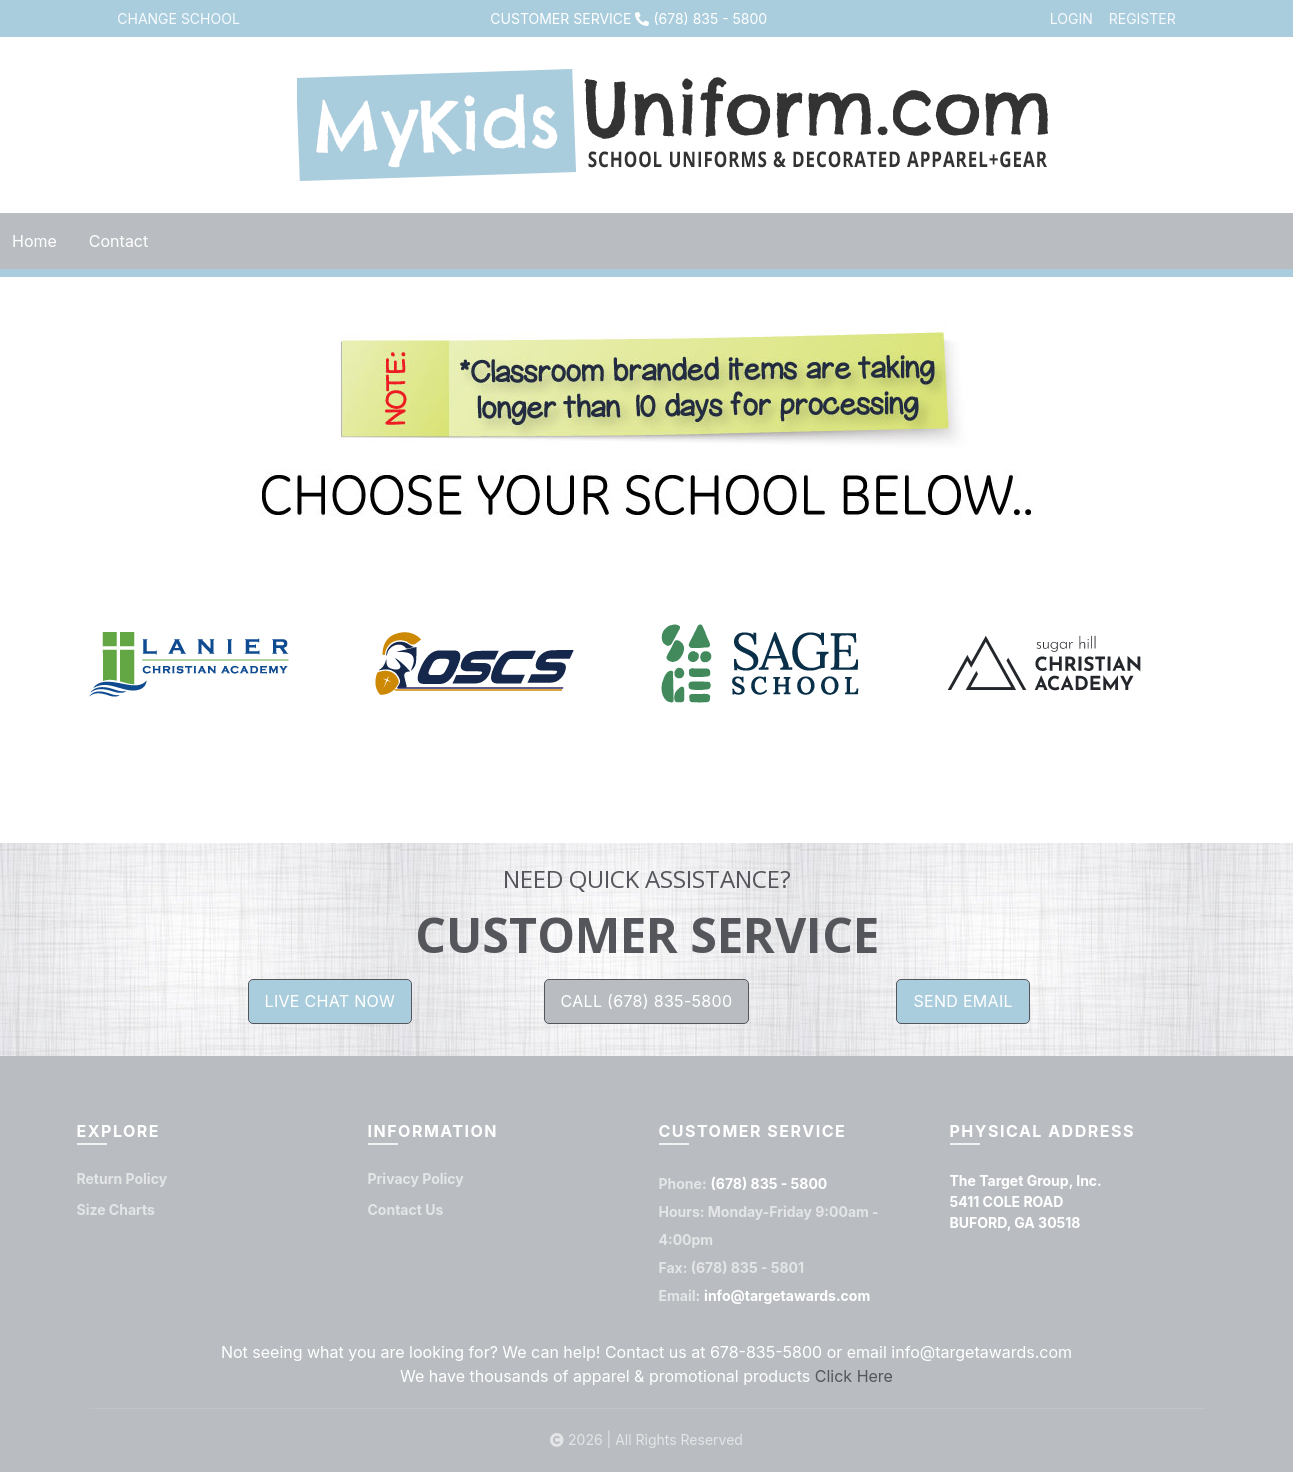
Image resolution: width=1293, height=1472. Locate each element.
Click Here (854, 1377)
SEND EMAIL (962, 1002)
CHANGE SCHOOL (178, 18)
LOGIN (1071, 18)
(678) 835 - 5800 (710, 18)
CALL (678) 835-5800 (647, 1002)
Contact (118, 241)
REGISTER (1142, 18)
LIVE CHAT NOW (330, 1002)
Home (34, 241)
